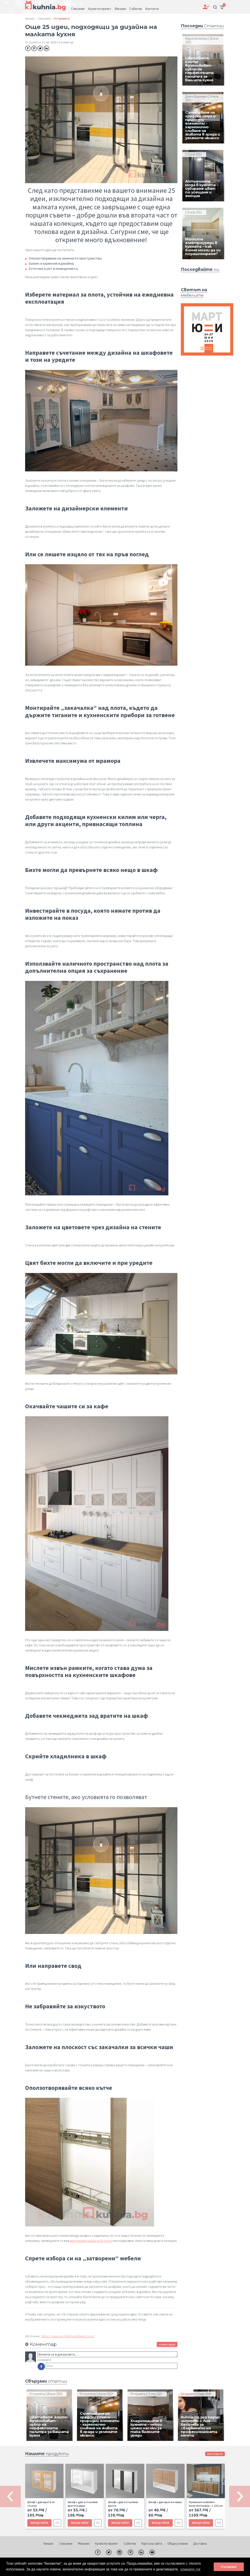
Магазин (83, 2543)
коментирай (167, 2344)
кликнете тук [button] (190, 2569)
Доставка (200, 2543)
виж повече (215, 2454)
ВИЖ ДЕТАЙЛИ (39, 2522)
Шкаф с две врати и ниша (165, 2502)
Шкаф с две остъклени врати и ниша (83, 2504)
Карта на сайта (151, 2543)
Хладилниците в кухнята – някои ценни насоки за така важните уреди (146, 2428)
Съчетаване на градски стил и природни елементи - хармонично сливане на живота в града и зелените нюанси (202, 125)
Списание (66, 2543)
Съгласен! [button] (229, 2566)
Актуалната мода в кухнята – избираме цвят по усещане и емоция (201, 188)
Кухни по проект (106, 2543)
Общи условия (178, 2543)
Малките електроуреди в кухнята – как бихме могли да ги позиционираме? (202, 246)
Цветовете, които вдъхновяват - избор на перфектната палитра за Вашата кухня (199, 69)
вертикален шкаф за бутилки (91, 2240)
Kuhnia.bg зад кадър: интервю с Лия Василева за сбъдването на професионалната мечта (200, 2426)
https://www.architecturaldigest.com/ (67, 2336)
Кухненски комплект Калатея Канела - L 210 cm (206, 2504)
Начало (48, 2543)
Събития (129, 2543)
